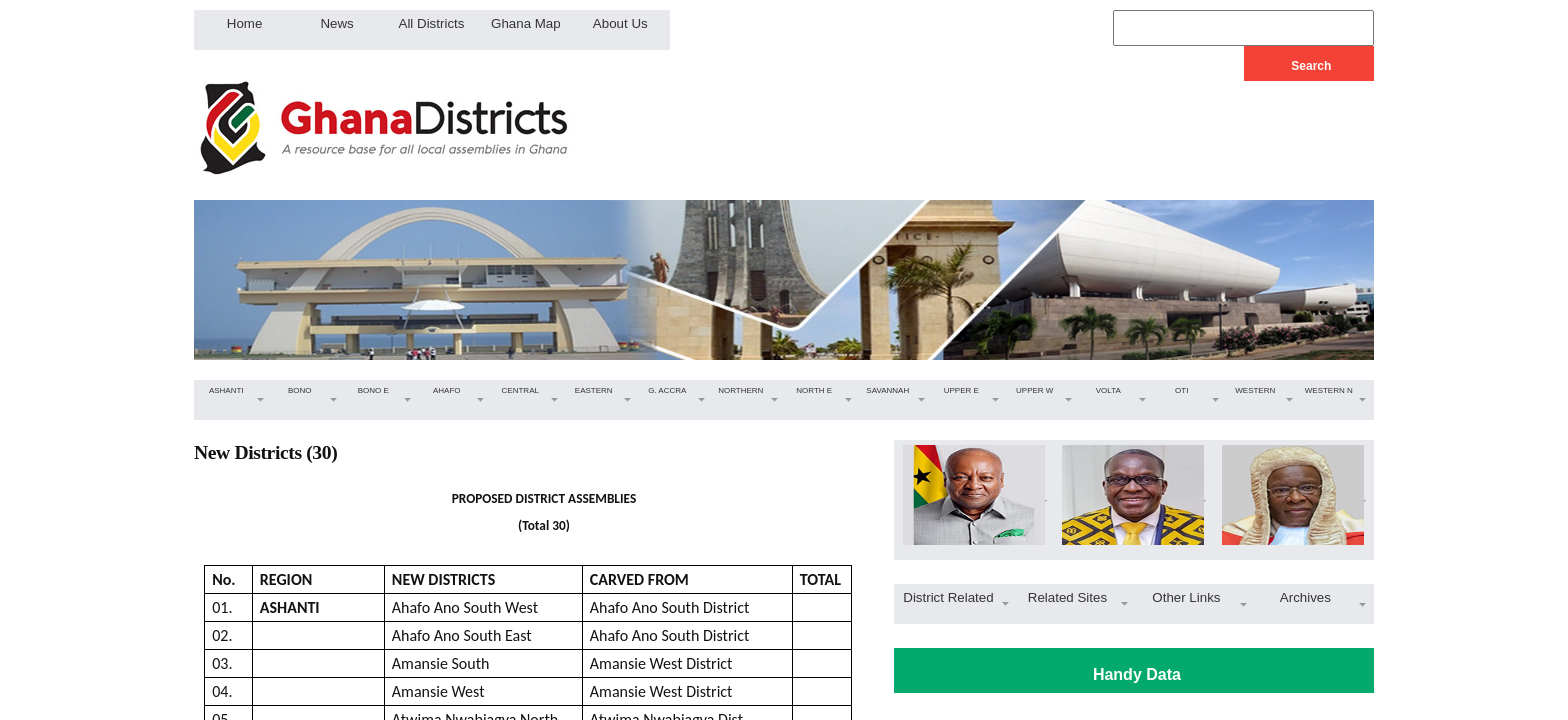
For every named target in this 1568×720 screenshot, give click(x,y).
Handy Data (1137, 674)
